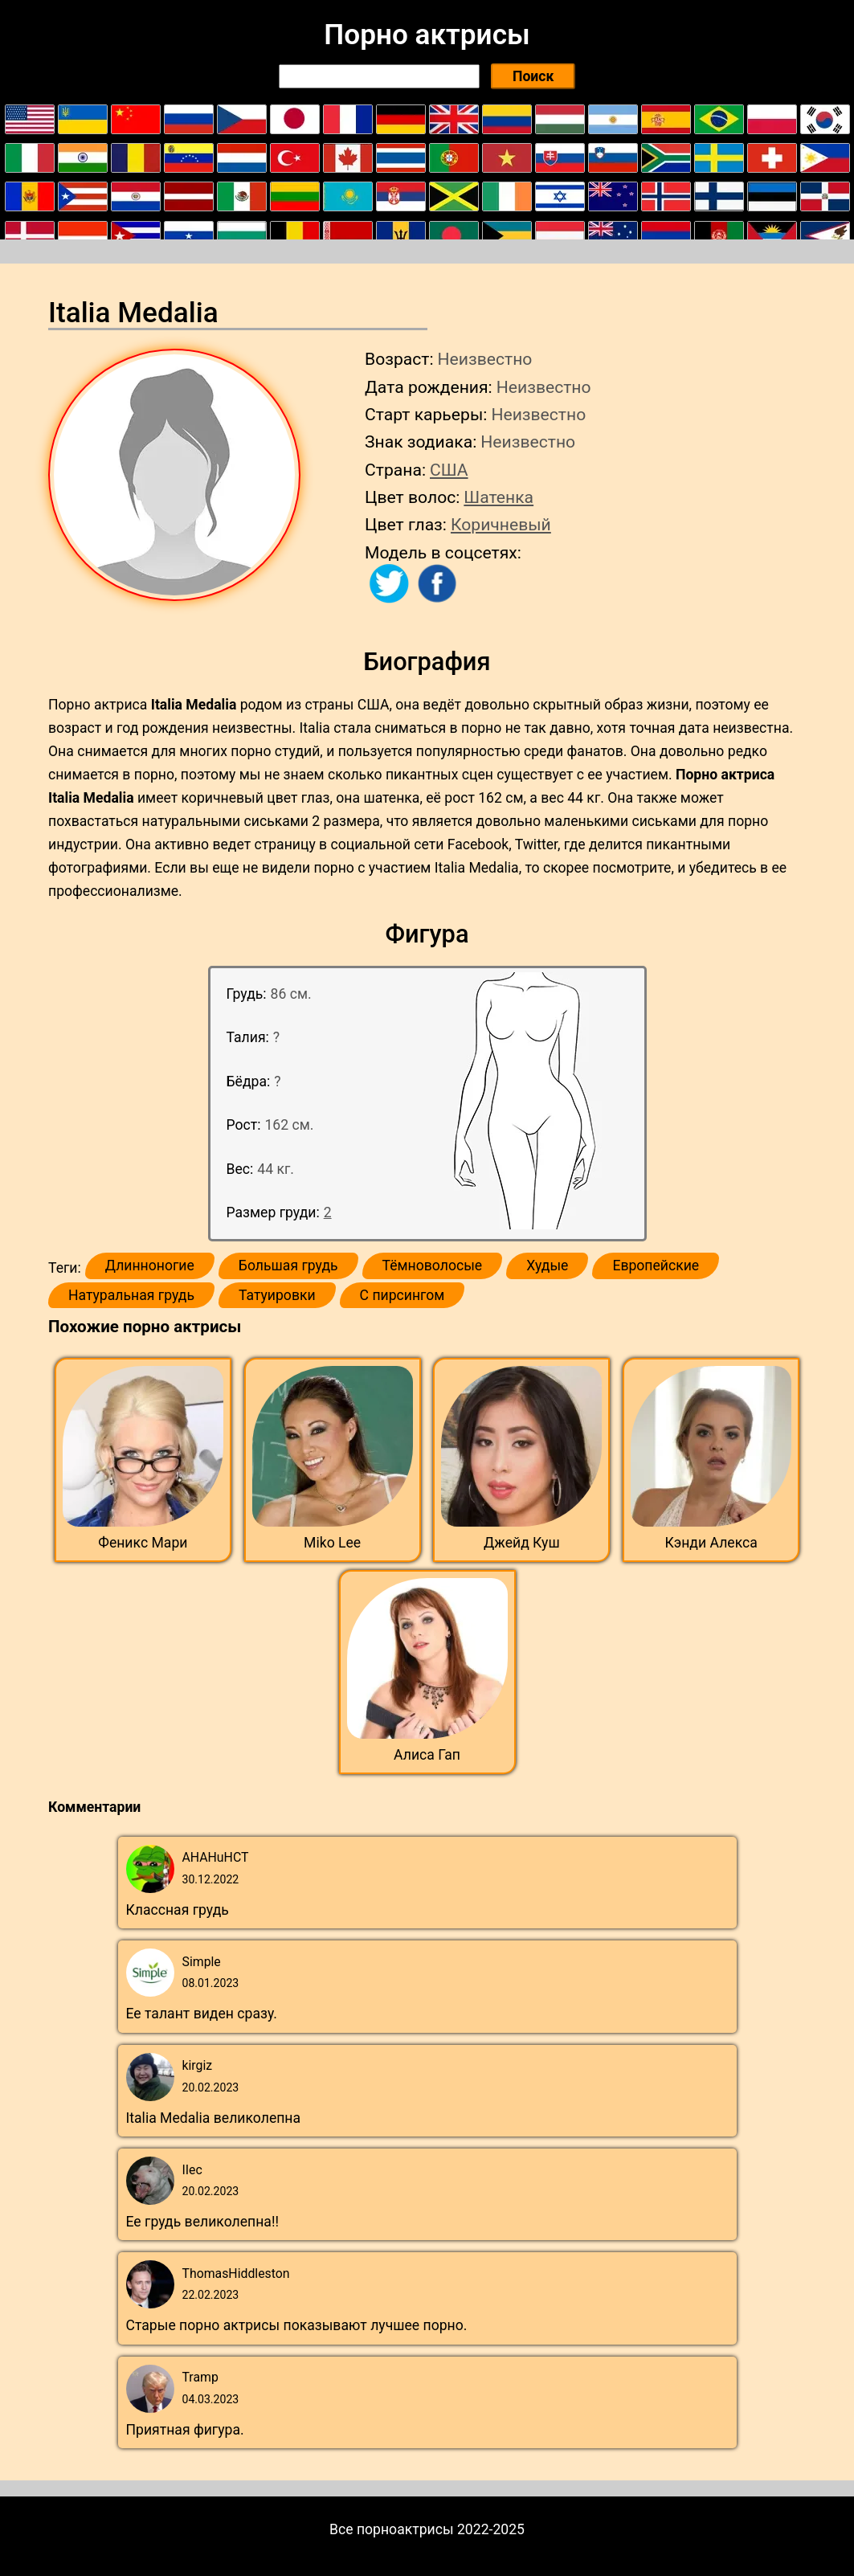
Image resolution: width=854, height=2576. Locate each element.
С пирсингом (402, 1295)
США (449, 470)
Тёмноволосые (432, 1265)
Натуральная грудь (131, 1295)
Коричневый (501, 524)
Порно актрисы (426, 34)
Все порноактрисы (391, 2529)
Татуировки (277, 1295)
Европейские (655, 1265)
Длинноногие (149, 1265)
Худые (547, 1265)
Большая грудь (288, 1265)
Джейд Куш (522, 1543)
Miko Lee (332, 1543)
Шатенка (498, 497)
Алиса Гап (427, 1755)
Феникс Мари (142, 1543)
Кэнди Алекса (710, 1543)
